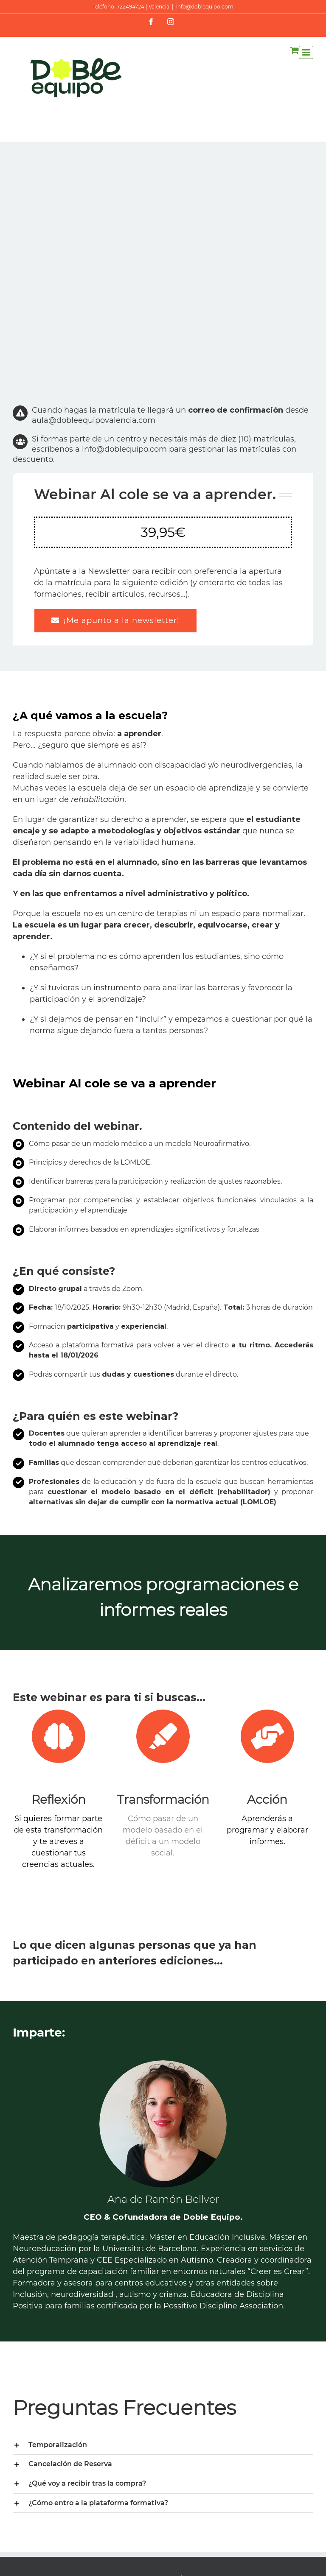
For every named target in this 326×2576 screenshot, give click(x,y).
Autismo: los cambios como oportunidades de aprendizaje (232, 2526)
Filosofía (29, 2404)
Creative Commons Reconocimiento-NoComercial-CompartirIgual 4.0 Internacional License (84, 2537)
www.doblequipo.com (55, 2568)
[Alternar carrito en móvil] (294, 50)
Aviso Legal (34, 2434)
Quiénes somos (42, 2394)
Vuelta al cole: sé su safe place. (233, 2473)
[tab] (163, 2242)
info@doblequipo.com (204, 6)
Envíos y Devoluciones (55, 2445)
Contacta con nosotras (55, 2414)
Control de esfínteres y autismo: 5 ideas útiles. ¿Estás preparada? (239, 2497)
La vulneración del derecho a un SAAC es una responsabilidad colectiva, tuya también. (236, 2444)
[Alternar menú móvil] (306, 52)
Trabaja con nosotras (52, 2424)
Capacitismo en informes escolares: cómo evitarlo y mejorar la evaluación (240, 2404)
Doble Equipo (39, 2517)
